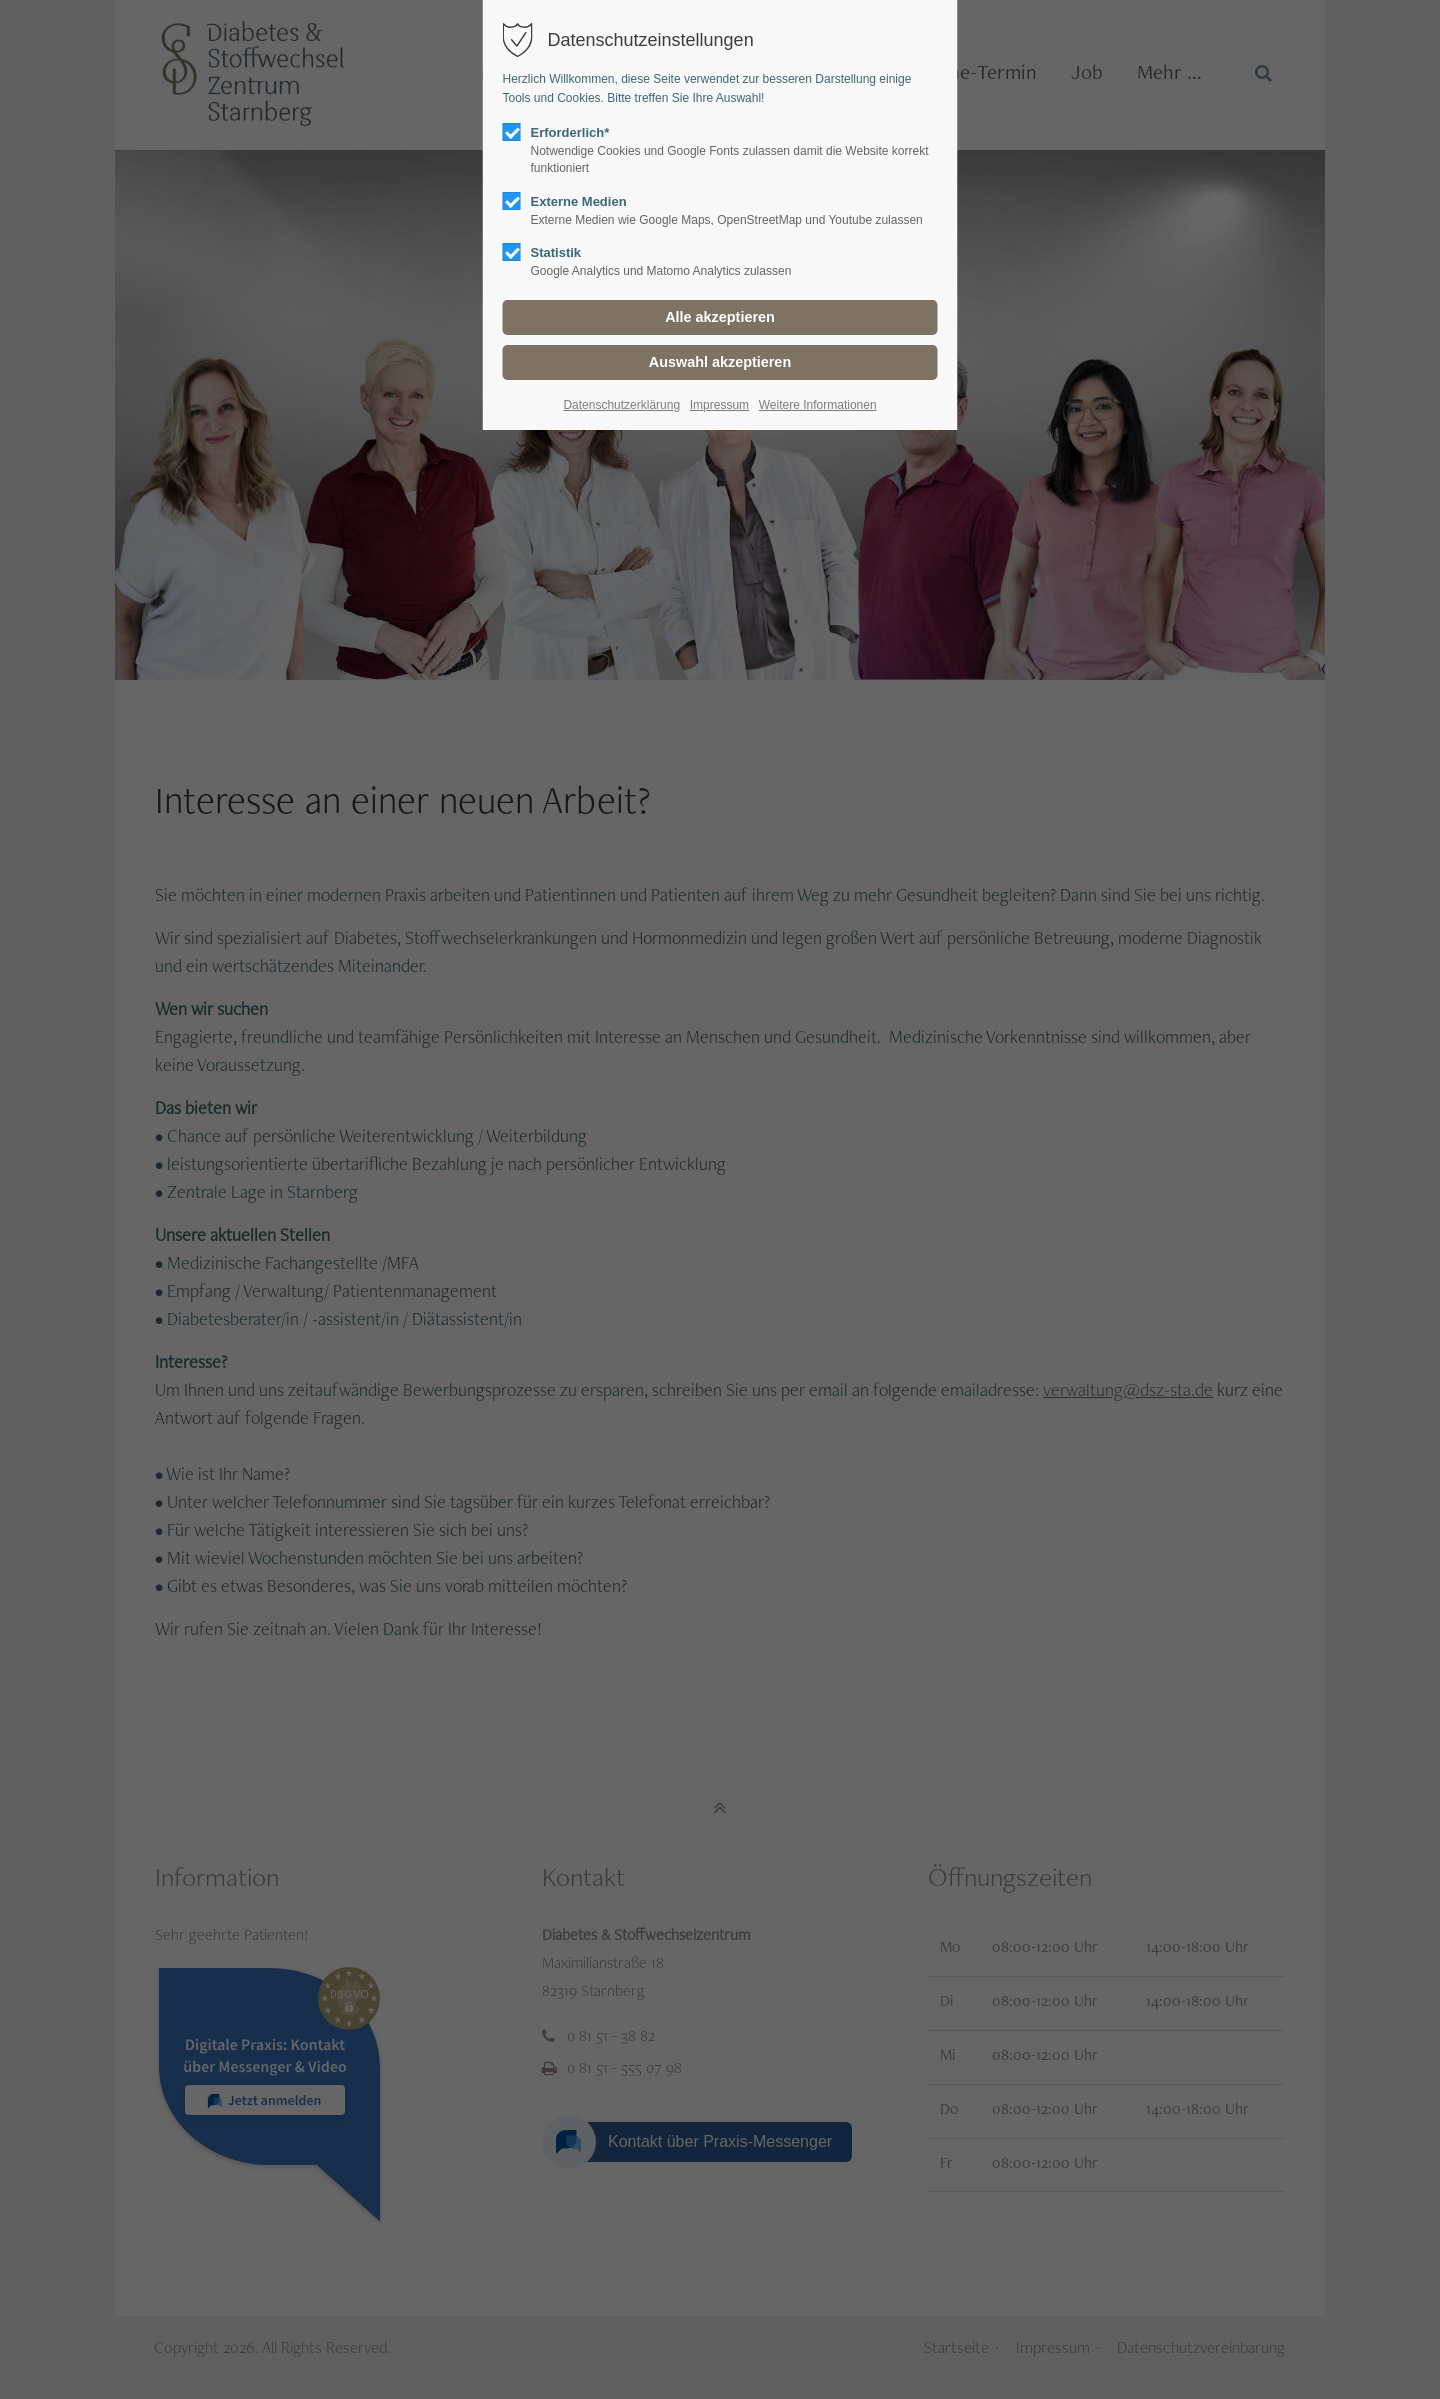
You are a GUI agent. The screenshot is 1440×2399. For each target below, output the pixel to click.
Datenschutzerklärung (621, 405)
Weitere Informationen (818, 405)
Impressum (719, 405)
